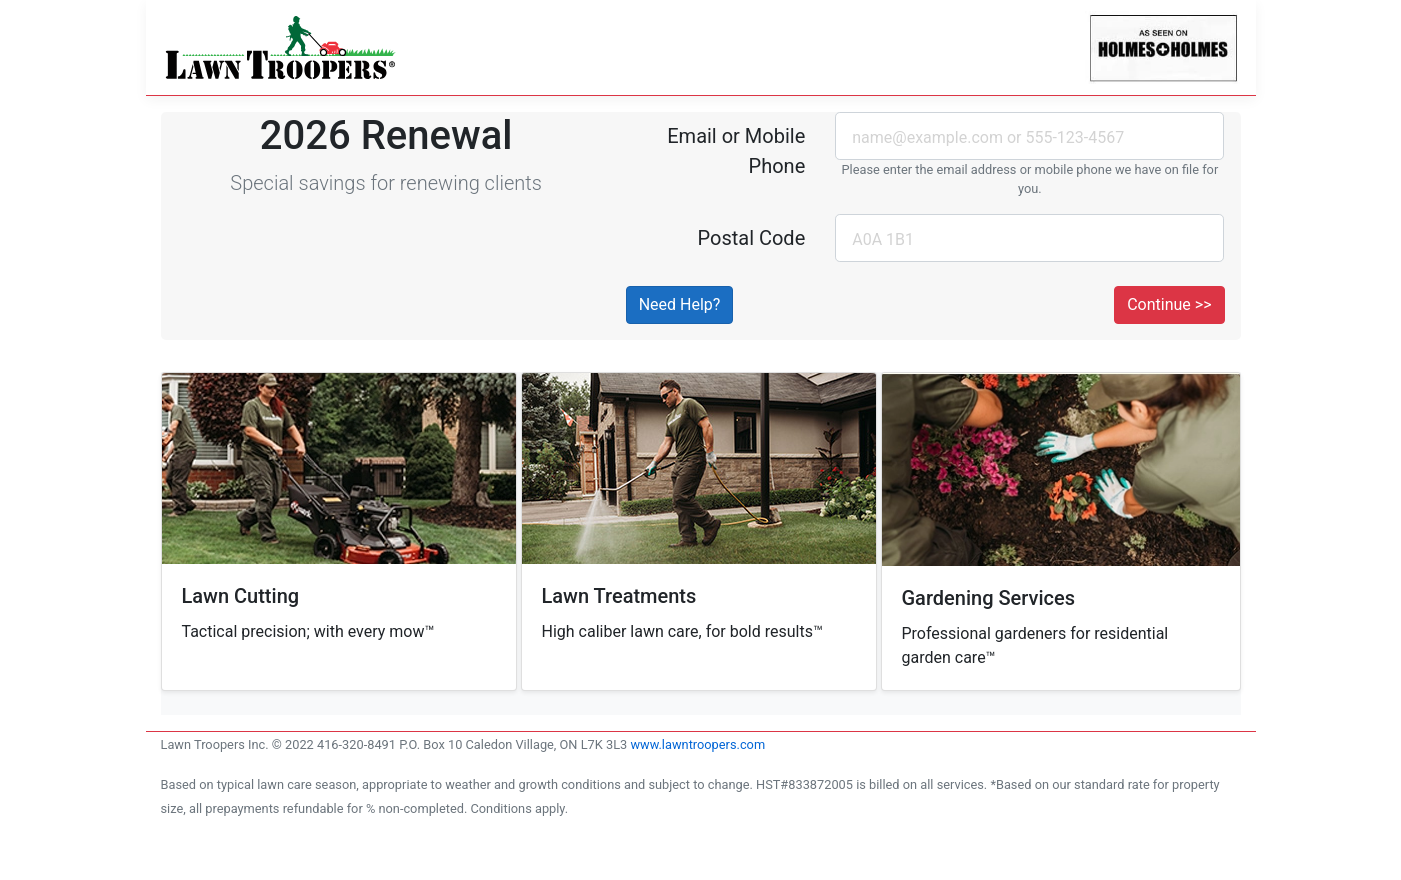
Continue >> (1169, 304)
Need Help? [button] (680, 304)
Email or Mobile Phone (736, 151)
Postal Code (751, 238)
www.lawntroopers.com (697, 744)
